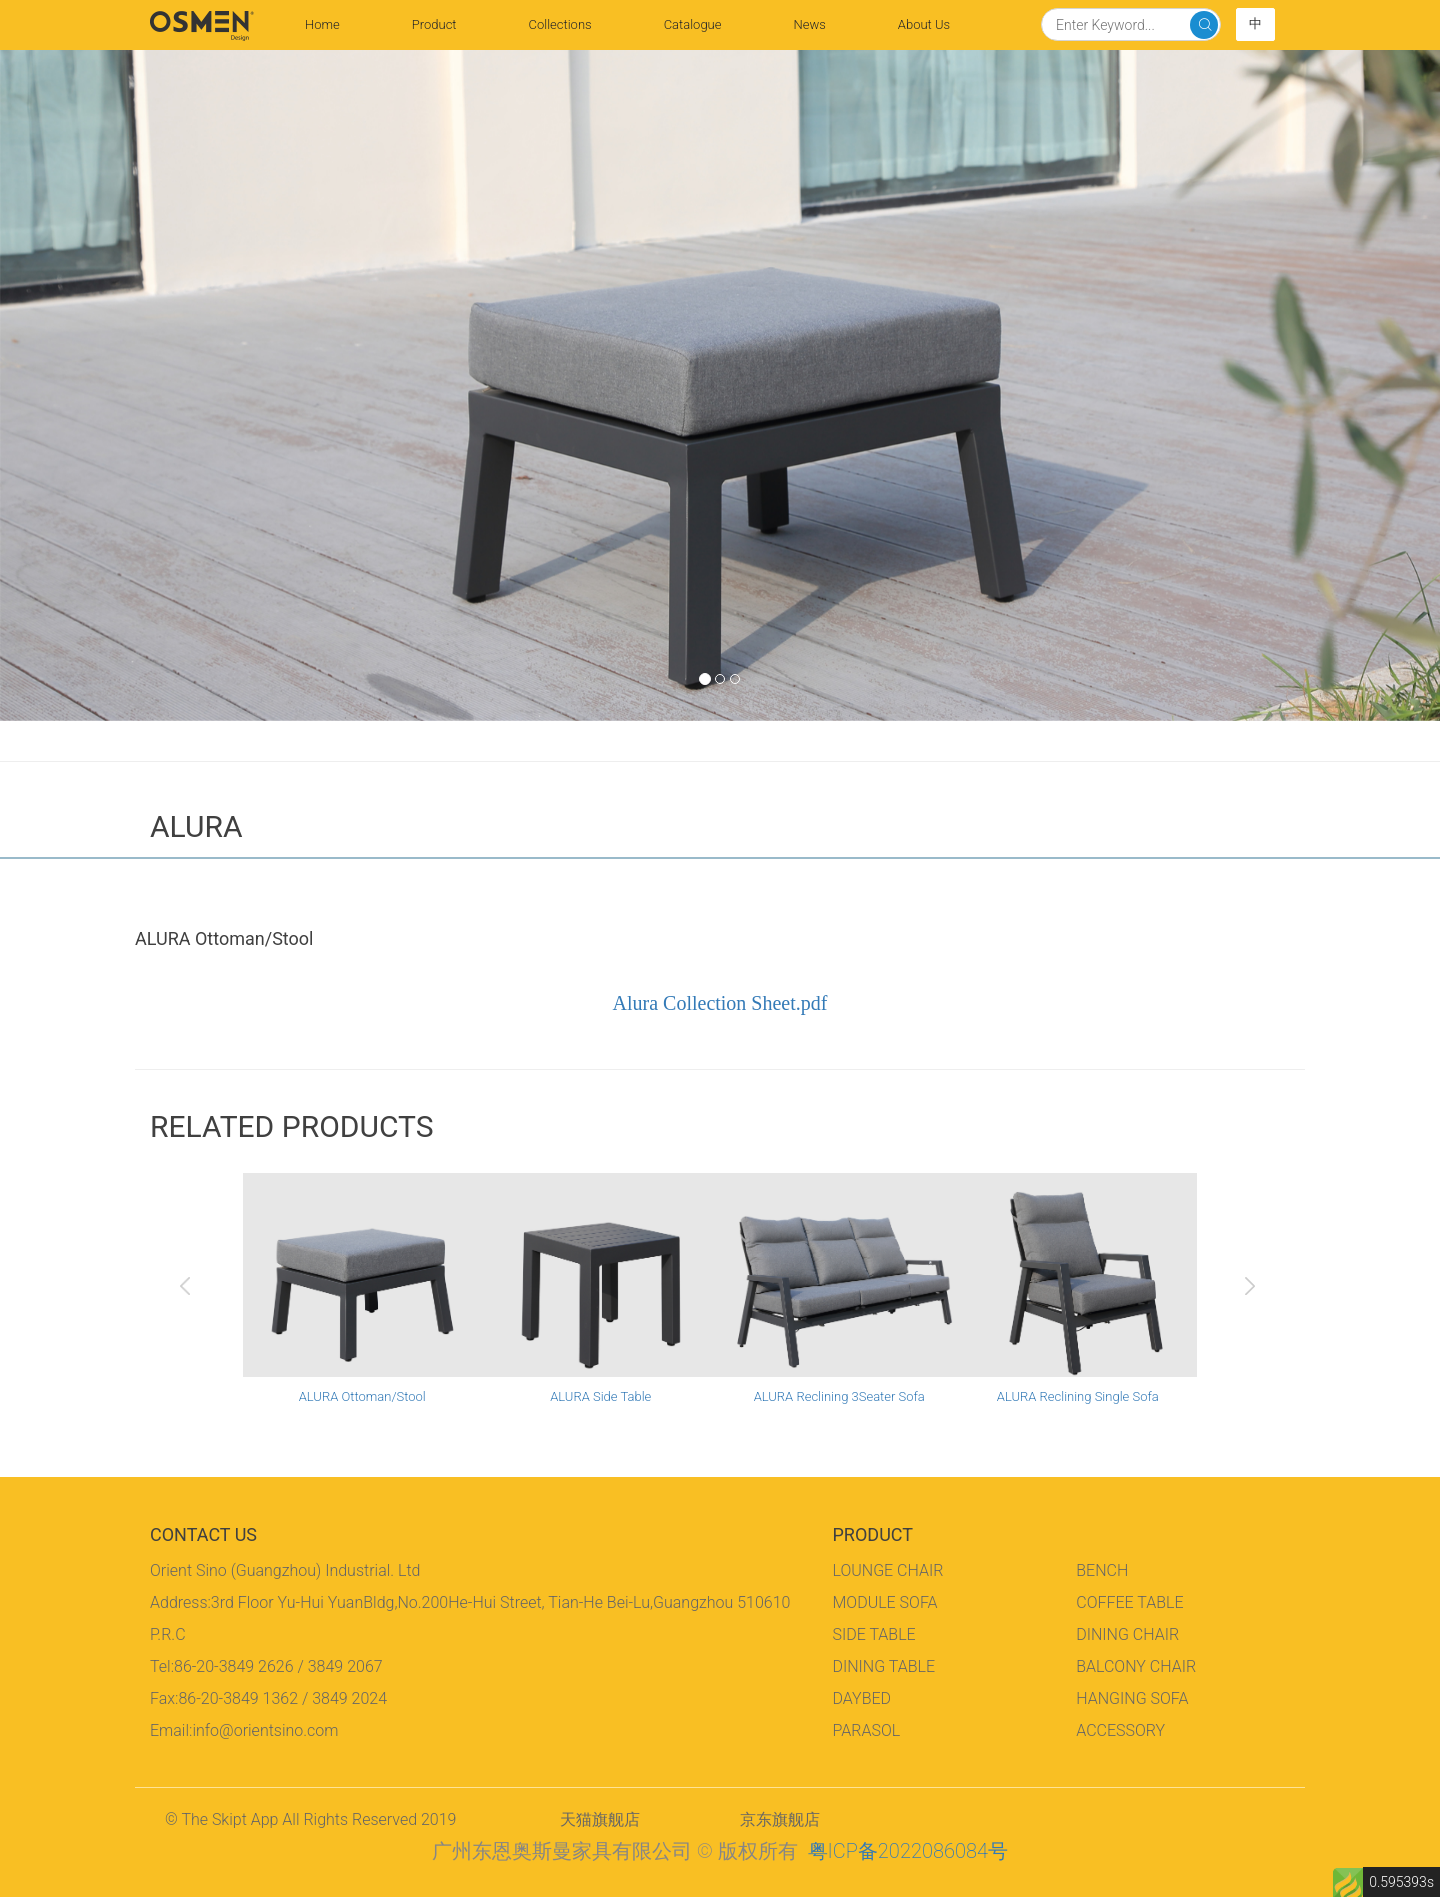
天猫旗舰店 (600, 1819)
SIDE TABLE (874, 1634)
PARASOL (867, 1730)
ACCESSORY (1120, 1730)
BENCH (1102, 1570)
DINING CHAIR (1127, 1634)
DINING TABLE (884, 1666)
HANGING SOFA (1132, 1698)
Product (434, 24)
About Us (924, 24)
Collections (560, 24)
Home (340, 23)
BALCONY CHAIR (1136, 1666)
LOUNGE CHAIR (888, 1570)
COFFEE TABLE (1129, 1602)
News (809, 24)
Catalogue (693, 24)
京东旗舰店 (780, 1819)
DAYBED (862, 1698)
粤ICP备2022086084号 (908, 1851)
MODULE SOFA (885, 1602)
